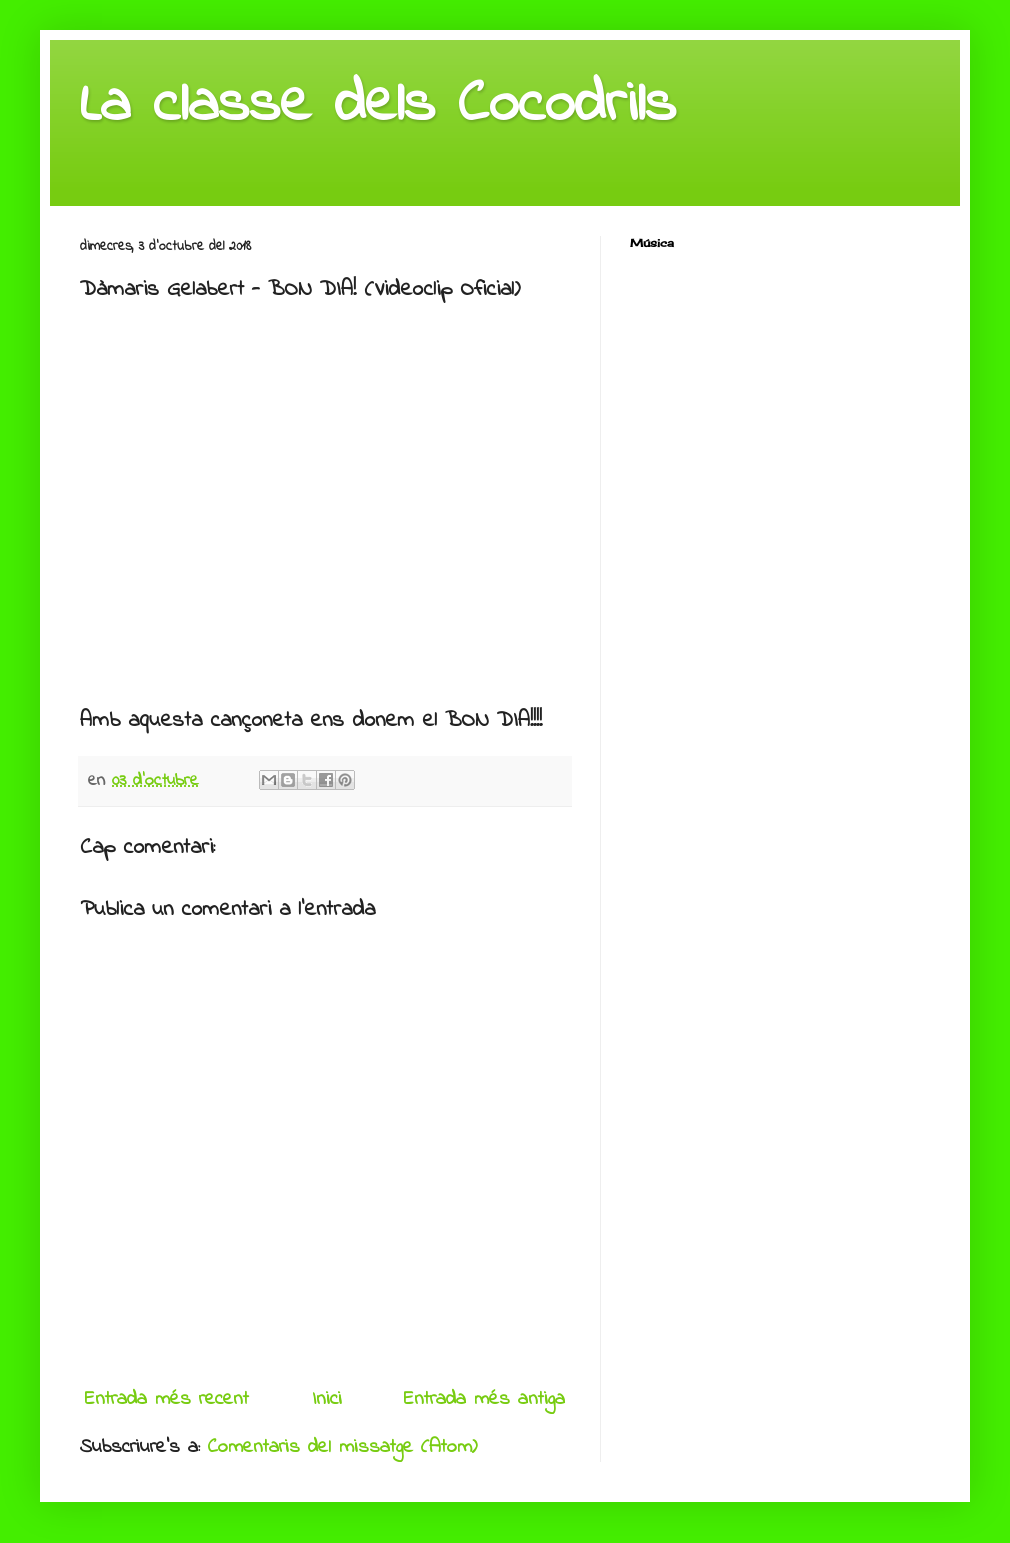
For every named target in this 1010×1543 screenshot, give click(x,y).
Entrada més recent (167, 1399)
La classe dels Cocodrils (378, 105)
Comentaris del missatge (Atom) (342, 1447)
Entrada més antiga (484, 1399)
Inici (327, 1399)
